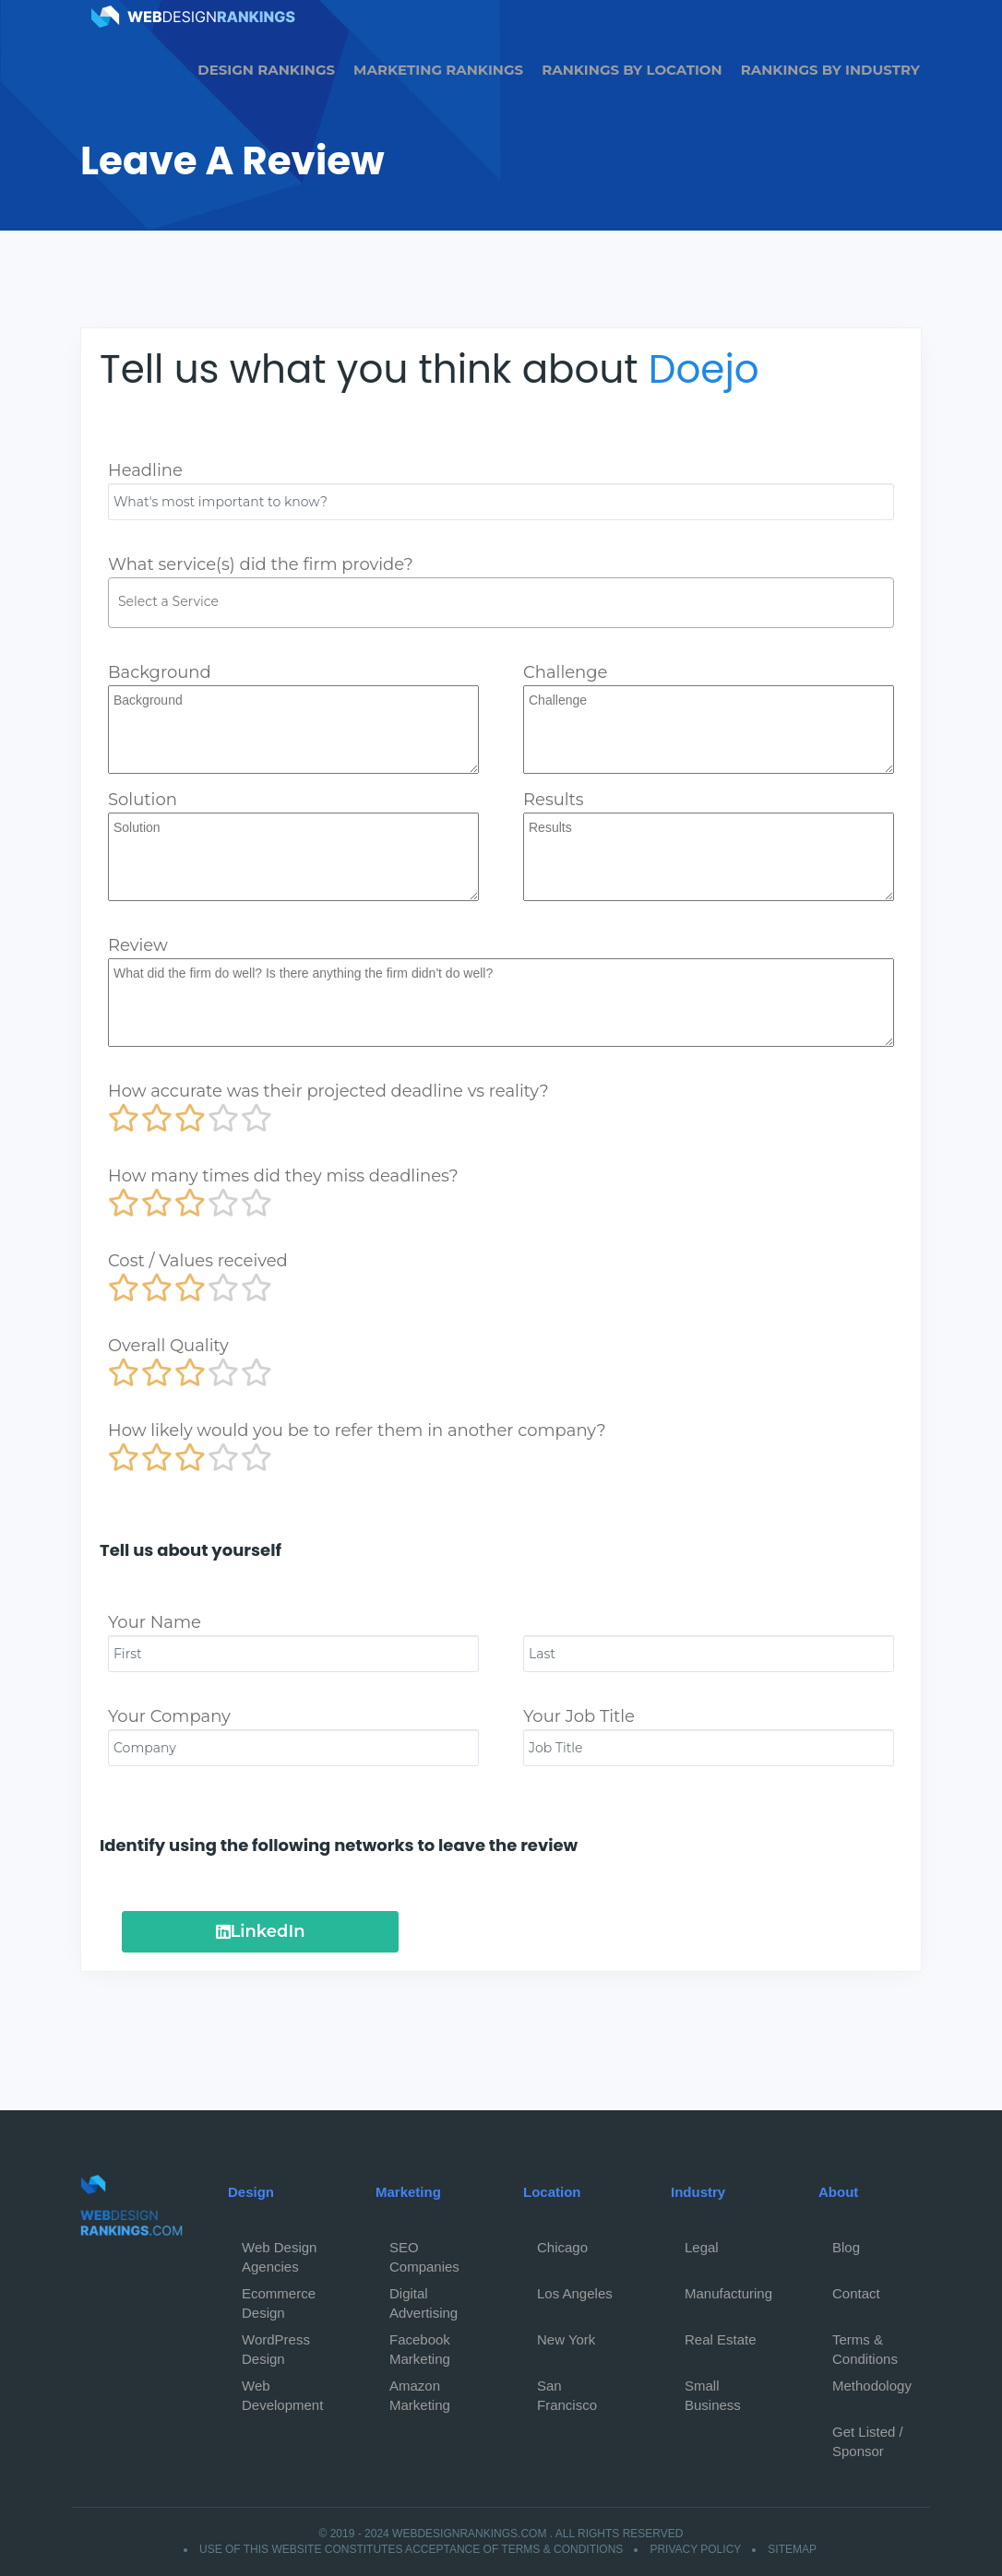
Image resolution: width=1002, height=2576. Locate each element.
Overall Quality (168, 1345)
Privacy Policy (695, 2549)
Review (138, 945)
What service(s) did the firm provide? (260, 564)
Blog (846, 2247)
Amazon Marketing (419, 2391)
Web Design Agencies (279, 2252)
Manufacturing (728, 2293)
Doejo (704, 369)
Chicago (562, 2247)
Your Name (154, 1622)
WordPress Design (276, 2344)
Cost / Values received (198, 1261)
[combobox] (501, 602)
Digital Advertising (423, 2298)
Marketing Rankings (438, 69)
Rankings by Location (632, 69)
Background (159, 672)
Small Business (713, 2391)
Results (553, 799)
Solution (142, 799)
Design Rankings (266, 69)
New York (566, 2339)
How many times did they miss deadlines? (283, 1176)
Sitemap (792, 2549)
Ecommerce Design (279, 2298)
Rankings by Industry (830, 69)
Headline (145, 470)
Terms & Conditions (865, 2344)
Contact (856, 2293)
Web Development (282, 2391)
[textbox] (505, 601)
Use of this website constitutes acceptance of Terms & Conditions (411, 2549)
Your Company (169, 1716)
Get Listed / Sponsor (867, 2437)
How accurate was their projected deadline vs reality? (328, 1091)
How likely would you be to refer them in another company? (357, 1430)
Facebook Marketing (419, 2344)
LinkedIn (260, 1931)
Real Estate (721, 2339)
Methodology (872, 2385)
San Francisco (567, 2391)
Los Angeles (575, 2293)
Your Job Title (579, 1716)
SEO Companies (424, 2252)
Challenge (565, 672)
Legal (702, 2247)
